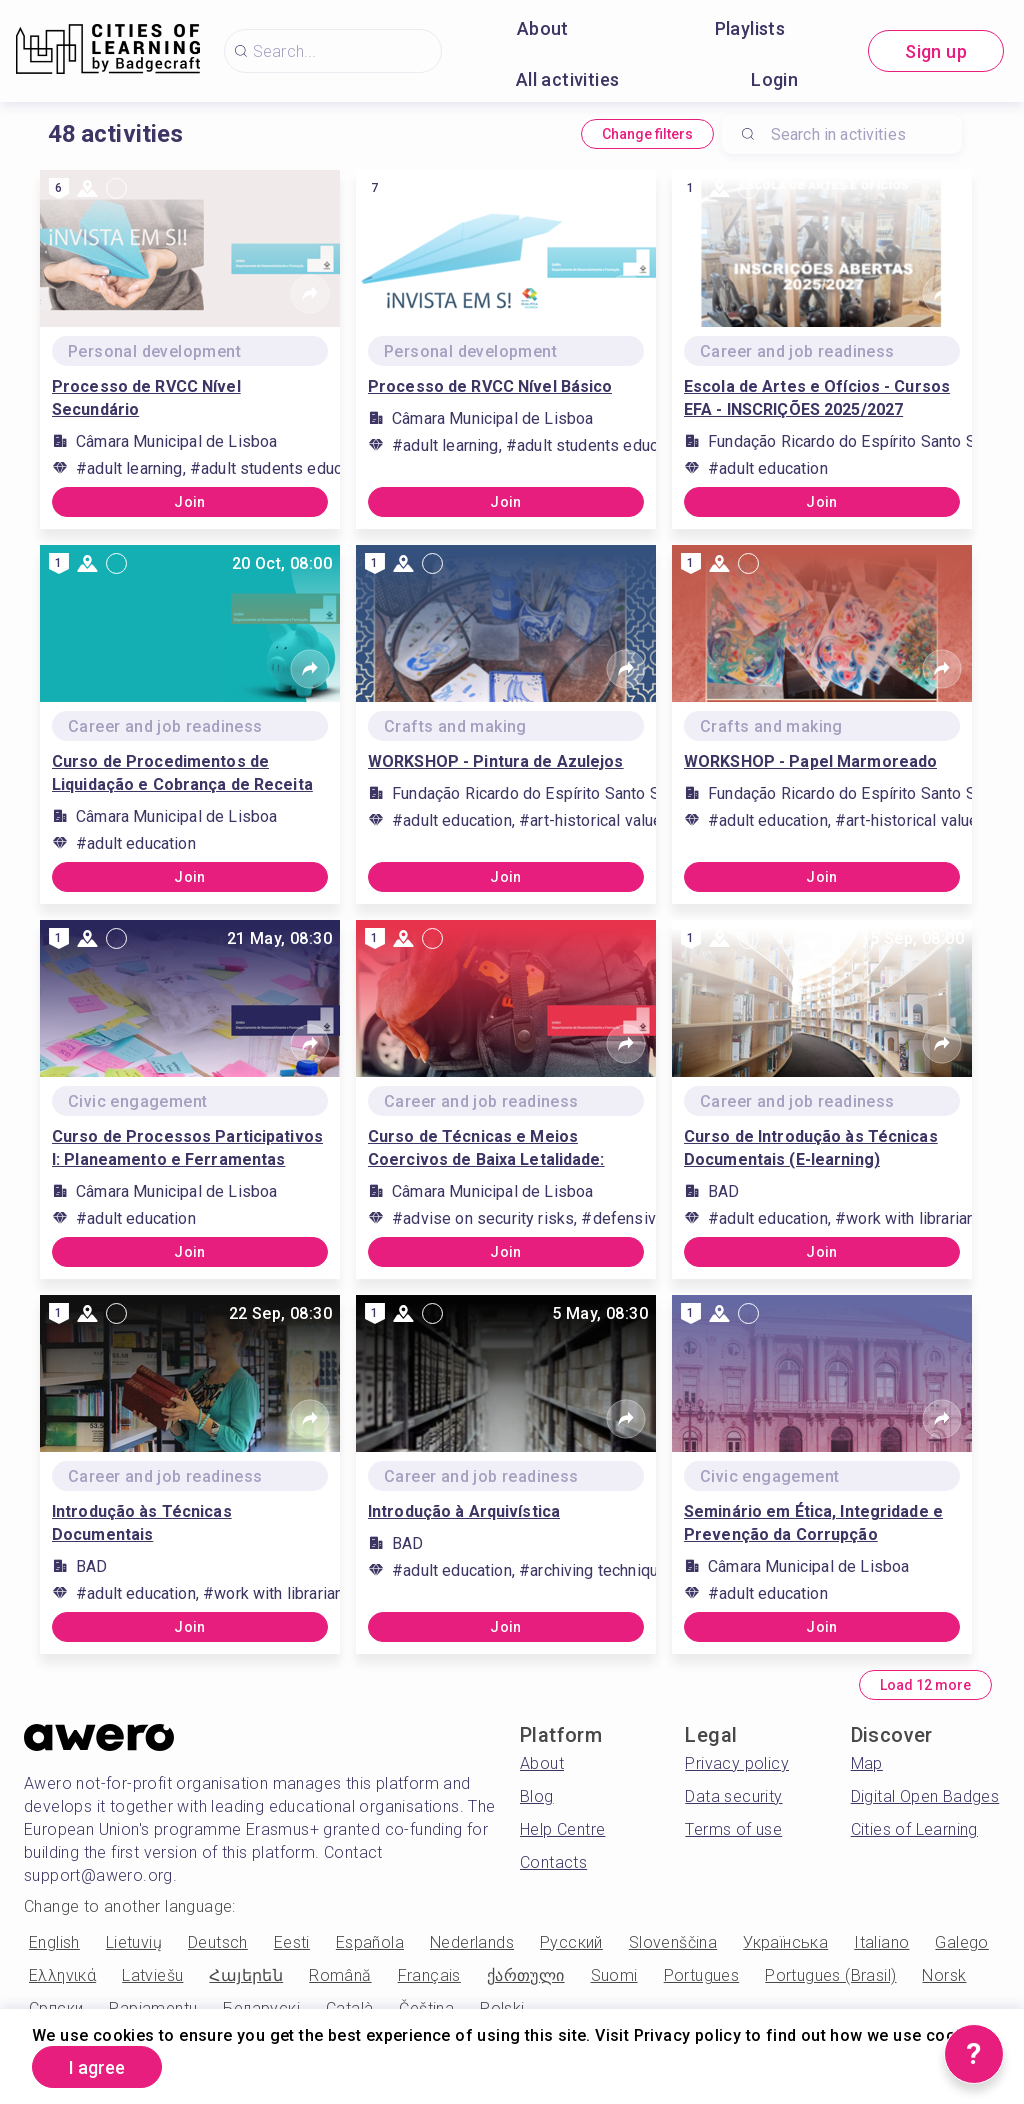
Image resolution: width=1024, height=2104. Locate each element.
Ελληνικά (62, 1975)
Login (774, 79)
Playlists (750, 28)
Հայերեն (246, 1975)
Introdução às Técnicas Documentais (142, 1523)
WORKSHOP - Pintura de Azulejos (496, 761)
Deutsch (218, 1942)
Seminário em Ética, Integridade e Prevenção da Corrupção (813, 1523)
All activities (568, 79)
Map (867, 1763)
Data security (733, 1796)
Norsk (944, 1975)
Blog (537, 1796)
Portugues (702, 1975)
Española (370, 1942)
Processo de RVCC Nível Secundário (146, 398)
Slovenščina (673, 1942)
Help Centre (562, 1829)
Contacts (553, 1862)
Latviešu (152, 1975)
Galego (961, 1942)
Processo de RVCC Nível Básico (490, 386)
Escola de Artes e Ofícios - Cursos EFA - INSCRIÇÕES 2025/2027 (817, 398)
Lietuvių (134, 1942)
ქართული (526, 1975)
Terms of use (733, 1829)
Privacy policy (737, 1763)
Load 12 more (925, 1685)
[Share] (310, 294)
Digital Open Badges (925, 1796)
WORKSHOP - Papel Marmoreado (810, 761)
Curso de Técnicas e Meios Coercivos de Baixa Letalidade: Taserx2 (486, 1149)
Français (429, 1975)
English (54, 1942)
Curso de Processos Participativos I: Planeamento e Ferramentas (187, 1148)
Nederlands (472, 1942)
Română (340, 1975)
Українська (785, 1942)
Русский (571, 1942)
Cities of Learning (914, 1829)
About (543, 28)
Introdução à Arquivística (464, 1511)
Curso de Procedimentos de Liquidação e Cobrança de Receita (182, 773)
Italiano (881, 1942)
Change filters (647, 134)
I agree (97, 2067)
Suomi (614, 1975)
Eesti (292, 1942)
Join (190, 502)
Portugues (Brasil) (830, 1975)
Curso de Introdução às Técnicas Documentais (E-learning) (811, 1148)
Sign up (936, 51)
